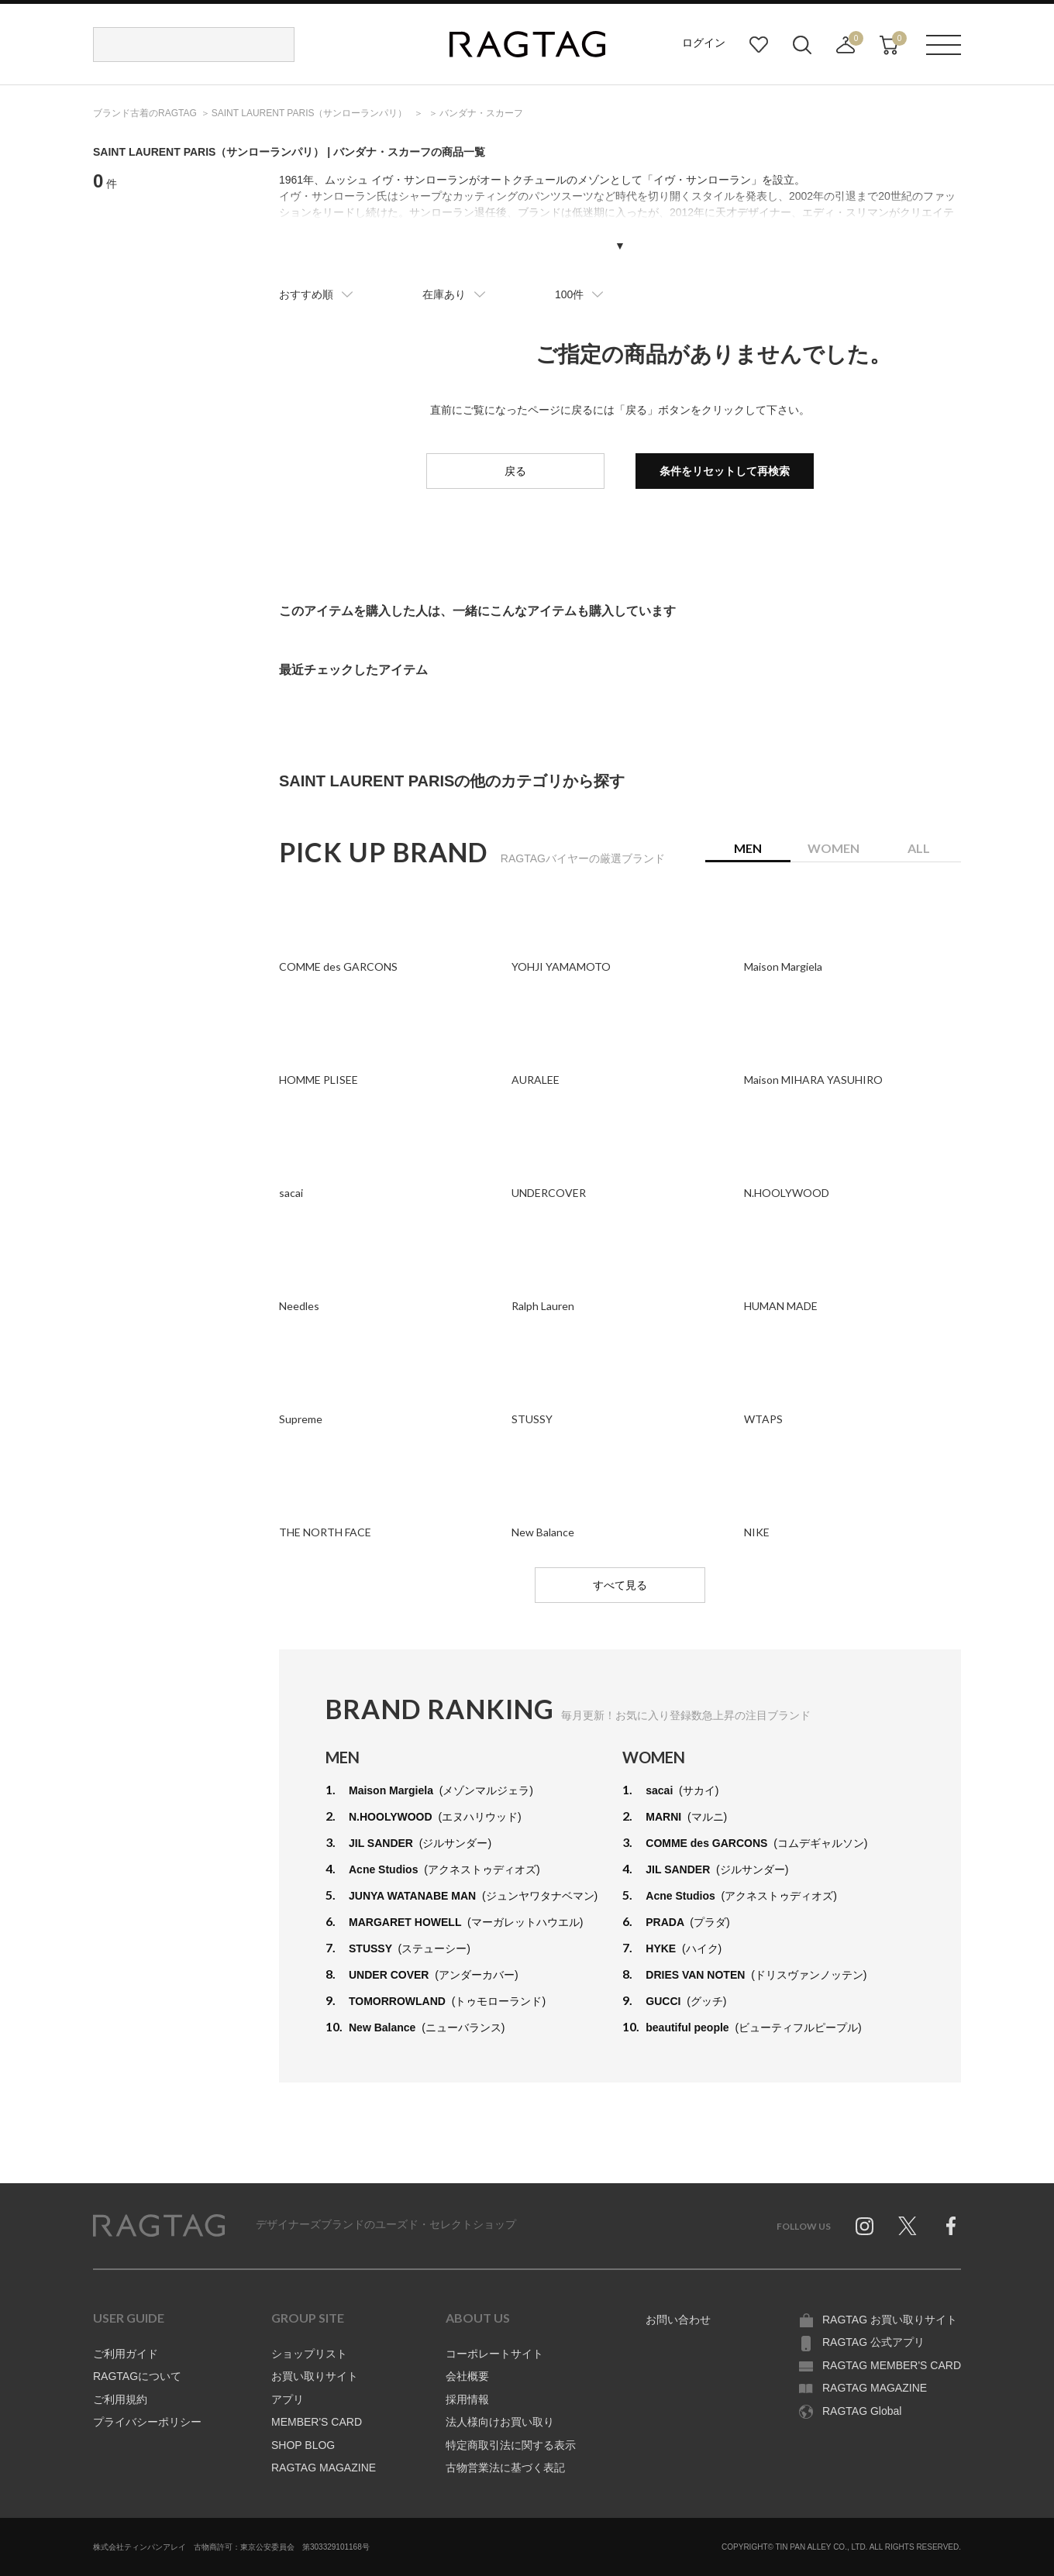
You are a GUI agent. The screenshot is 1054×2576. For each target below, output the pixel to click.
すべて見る (620, 1585)
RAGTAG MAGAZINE (323, 2467)
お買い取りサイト (314, 2376)
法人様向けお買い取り (500, 2422)
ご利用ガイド (125, 2353)
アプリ (287, 2399)
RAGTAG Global (861, 2411)
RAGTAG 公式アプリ (873, 2342)
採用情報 (467, 2399)
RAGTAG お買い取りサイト (889, 2319)
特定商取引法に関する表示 (511, 2445)
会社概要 (467, 2376)
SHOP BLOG (303, 2445)
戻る (515, 471)
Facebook (951, 2226)
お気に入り (759, 45)
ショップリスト (309, 2353)
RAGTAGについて (137, 2376)
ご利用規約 (120, 2399)
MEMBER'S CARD (316, 2422)
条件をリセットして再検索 (725, 471)
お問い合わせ (678, 2319)
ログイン (703, 42)
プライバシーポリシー (147, 2422)
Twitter (907, 2226)
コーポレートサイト (494, 2353)
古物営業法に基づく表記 (505, 2467)
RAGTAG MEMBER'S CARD (891, 2365)
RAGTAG (159, 2225)
